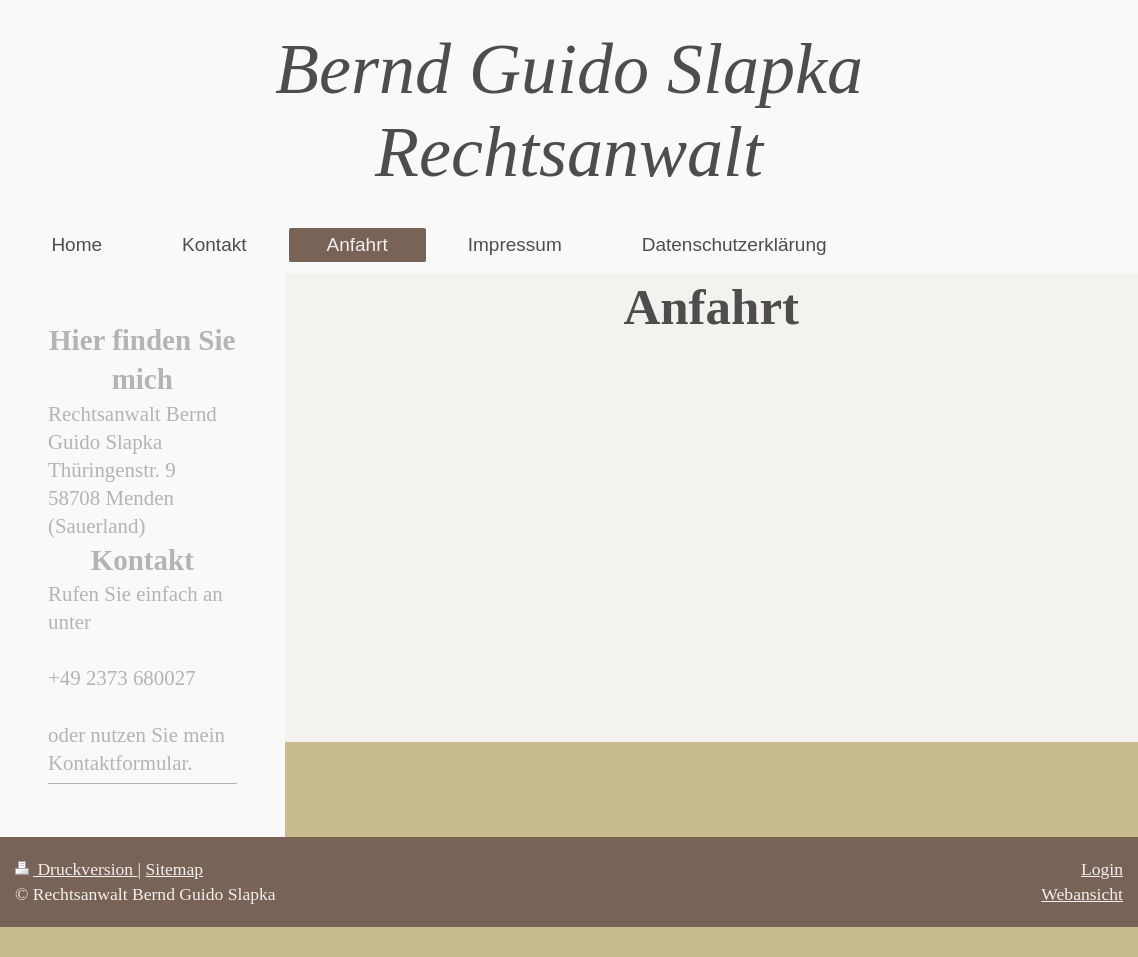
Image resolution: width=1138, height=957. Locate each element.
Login (1102, 869)
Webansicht (1082, 894)
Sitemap (175, 869)
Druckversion (76, 869)
